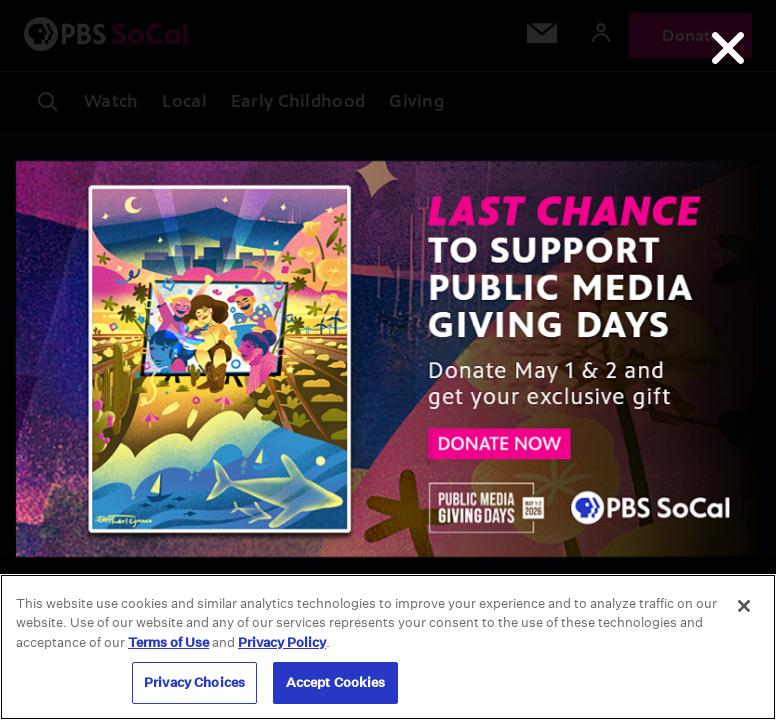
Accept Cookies (336, 682)
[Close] (744, 606)
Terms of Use (168, 642)
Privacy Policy (282, 642)
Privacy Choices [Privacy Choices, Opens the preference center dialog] (194, 682)
